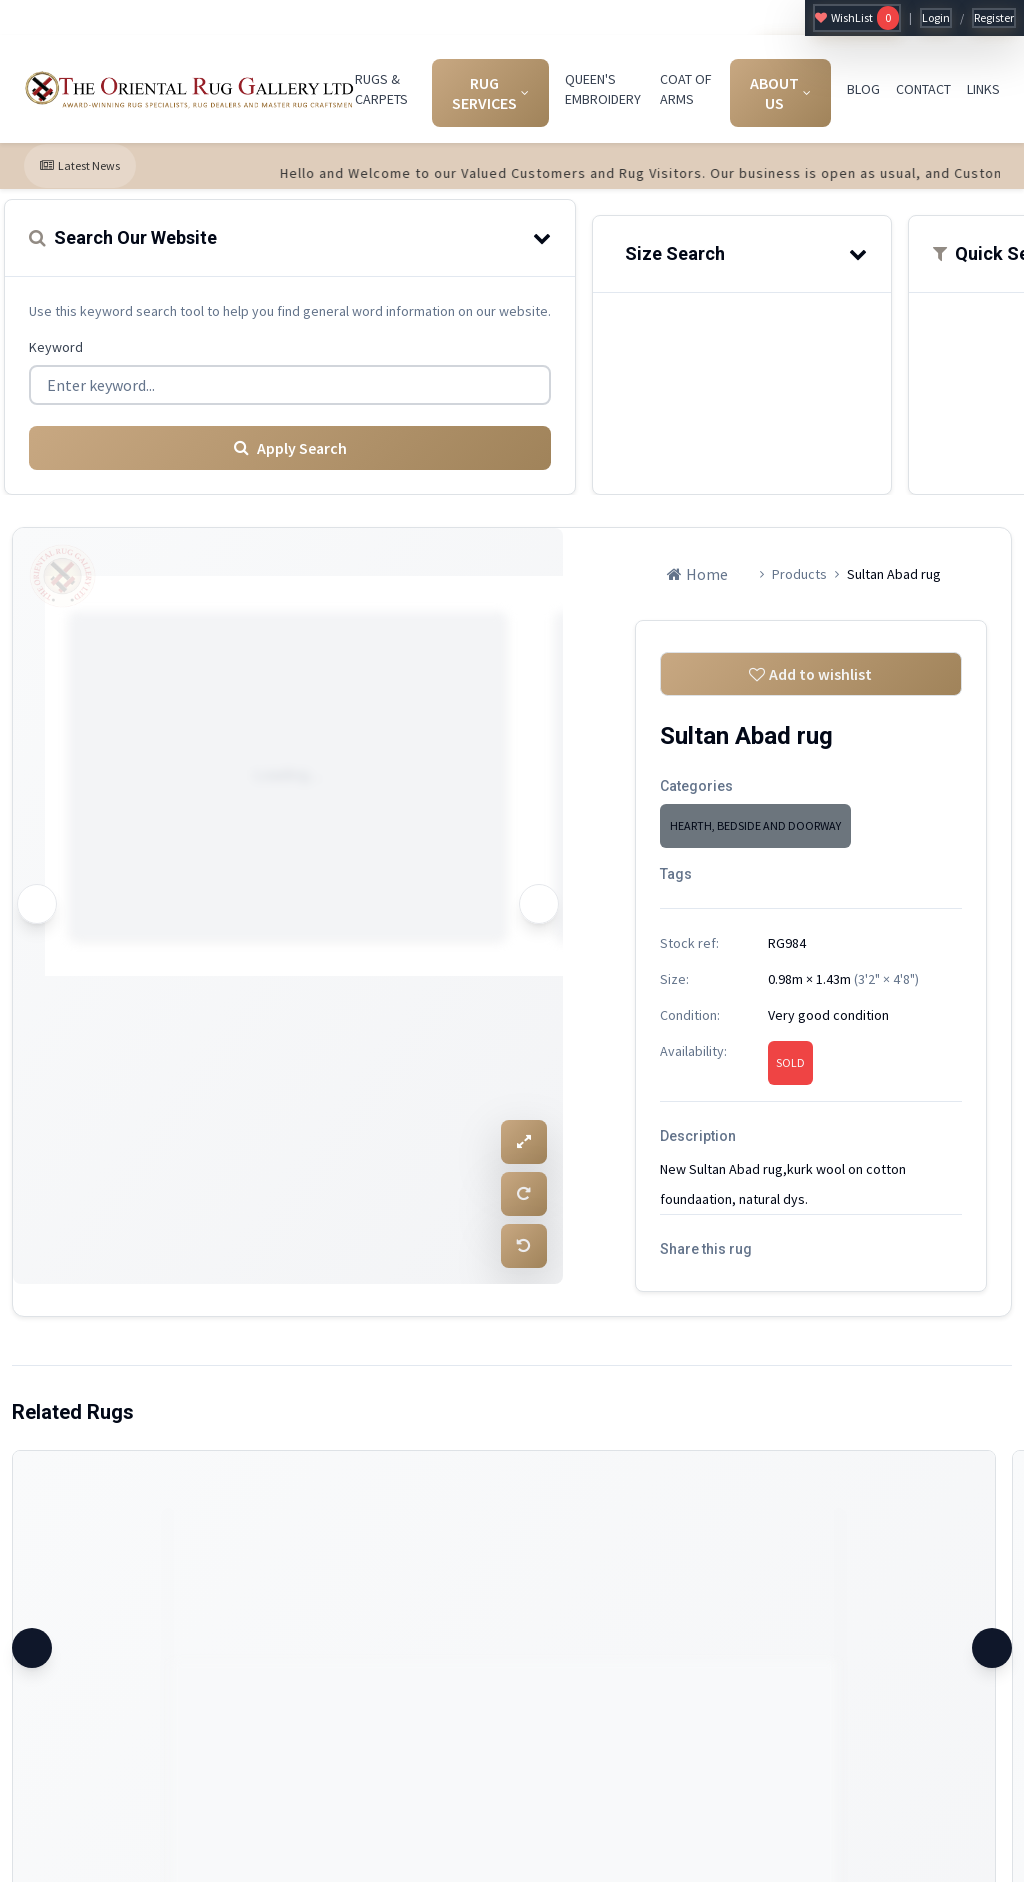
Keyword (56, 347)
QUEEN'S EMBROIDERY (603, 89)
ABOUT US (780, 93)
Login (936, 17)
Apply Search (290, 447)
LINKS (983, 89)
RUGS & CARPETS (381, 89)
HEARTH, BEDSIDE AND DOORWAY (755, 825)
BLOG (863, 89)
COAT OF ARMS (686, 89)
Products (799, 573)
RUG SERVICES (490, 93)
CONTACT (923, 89)
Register (994, 17)
